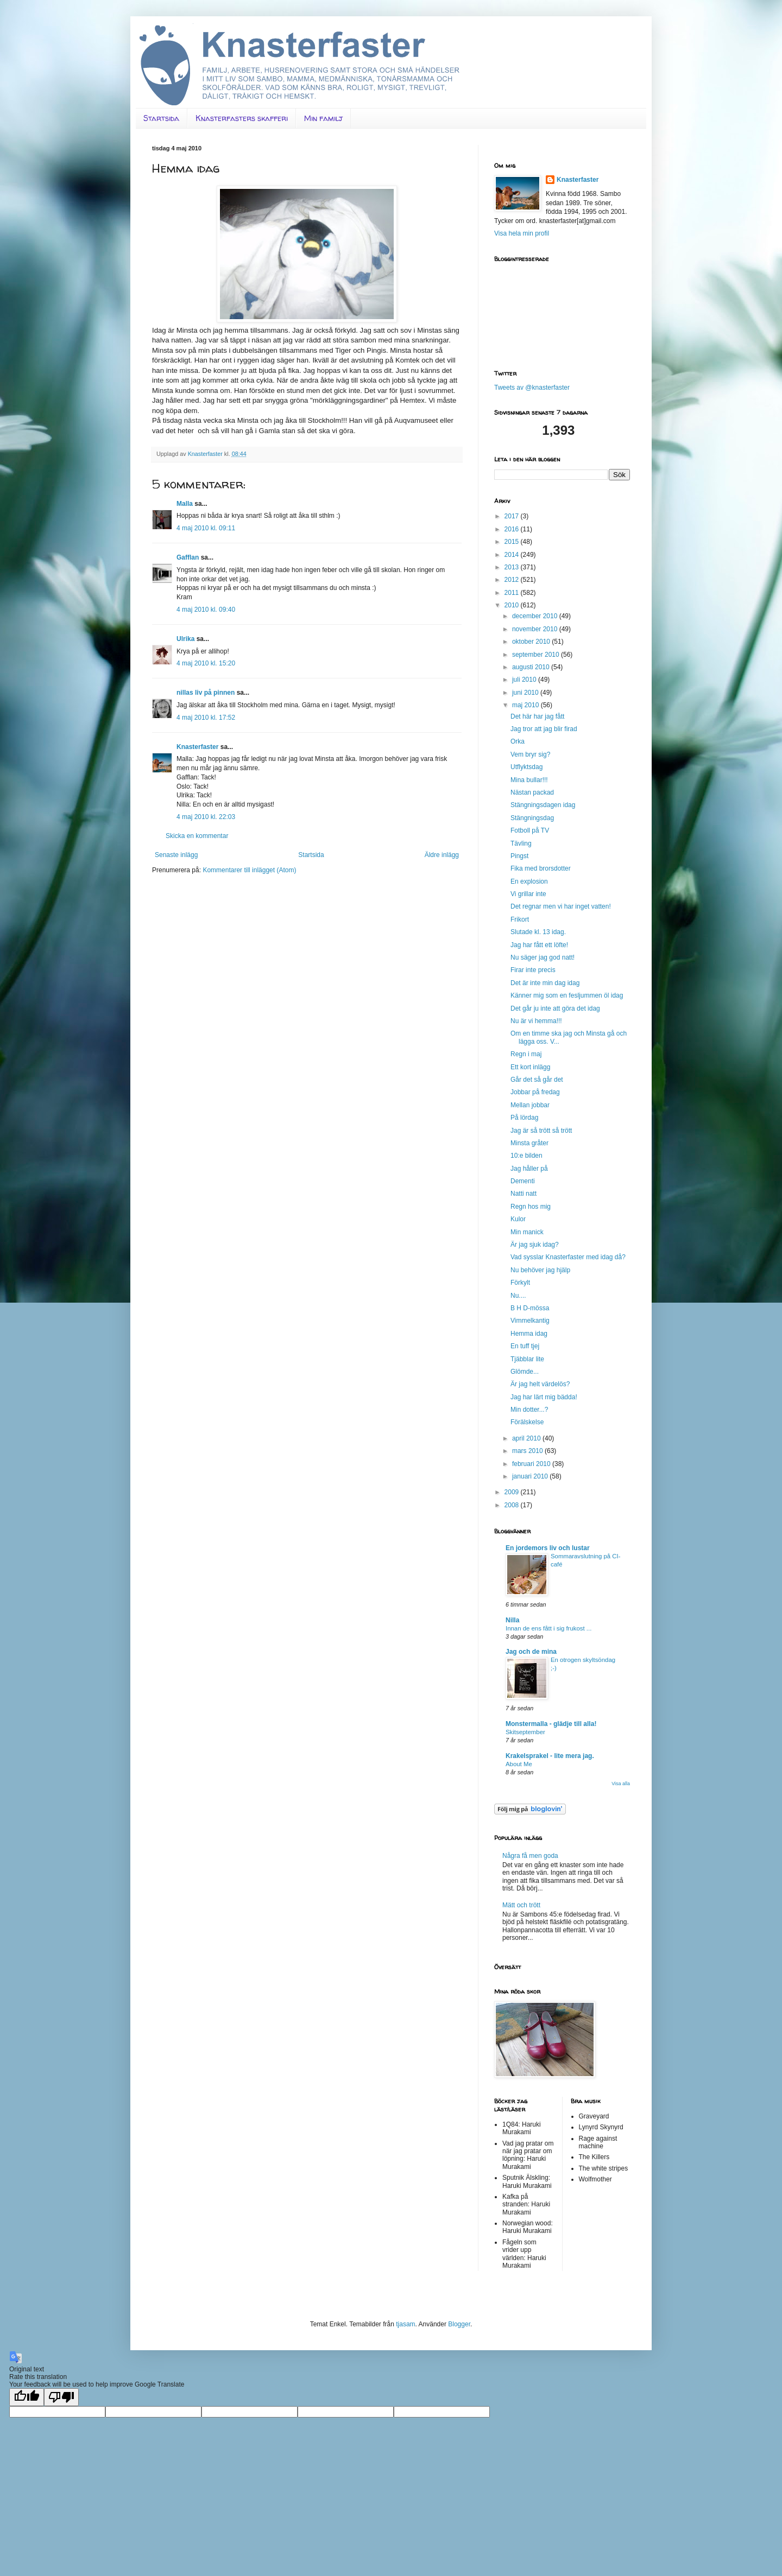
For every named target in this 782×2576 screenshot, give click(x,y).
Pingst (519, 856)
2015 (512, 541)
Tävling (521, 843)
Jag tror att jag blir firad (543, 729)
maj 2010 (526, 705)
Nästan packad (532, 792)
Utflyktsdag (526, 767)
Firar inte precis (533, 970)
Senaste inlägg (176, 855)
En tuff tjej (524, 1346)
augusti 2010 (531, 667)
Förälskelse (527, 1422)
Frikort (519, 919)
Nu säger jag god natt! (542, 957)
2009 (512, 1492)
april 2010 (527, 1438)
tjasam (405, 2324)
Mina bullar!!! (529, 780)
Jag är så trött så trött (541, 1130)
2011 (512, 593)
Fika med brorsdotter (540, 868)
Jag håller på (529, 1168)
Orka (517, 741)
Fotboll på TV (529, 830)
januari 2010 (531, 1476)
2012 (512, 579)
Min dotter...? (529, 1409)
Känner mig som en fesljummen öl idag (566, 995)
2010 (512, 605)
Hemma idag (528, 1333)
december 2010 (535, 616)
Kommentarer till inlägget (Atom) (249, 870)
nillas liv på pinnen (205, 692)
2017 (512, 516)
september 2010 (536, 654)
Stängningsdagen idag (542, 805)
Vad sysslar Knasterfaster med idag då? (568, 1257)
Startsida (161, 118)
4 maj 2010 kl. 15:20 (205, 663)
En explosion (529, 881)
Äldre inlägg (442, 855)
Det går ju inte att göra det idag (555, 1008)
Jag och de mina (531, 1651)
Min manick (527, 1232)
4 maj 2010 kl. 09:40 (205, 609)
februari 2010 (532, 1464)
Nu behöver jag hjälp (540, 1270)
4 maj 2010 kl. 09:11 (205, 528)
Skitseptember (525, 1732)
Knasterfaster (197, 747)
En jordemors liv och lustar (548, 1548)
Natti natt (523, 1193)
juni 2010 (526, 692)
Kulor (518, 1219)
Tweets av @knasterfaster (532, 387)
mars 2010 (528, 1451)
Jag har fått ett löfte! (539, 945)
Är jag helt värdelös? (540, 1384)
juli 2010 (525, 679)
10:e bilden (526, 1155)
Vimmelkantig (530, 1320)
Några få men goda (530, 1856)
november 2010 (535, 629)
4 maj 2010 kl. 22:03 (205, 817)
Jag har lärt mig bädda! (543, 1397)
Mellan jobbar (530, 1105)
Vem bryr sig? (530, 754)
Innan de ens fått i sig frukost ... (548, 1628)
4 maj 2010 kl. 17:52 (205, 717)
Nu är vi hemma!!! (536, 1021)
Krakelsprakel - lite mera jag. (550, 1756)
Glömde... (524, 1371)
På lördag (524, 1117)
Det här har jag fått (537, 716)
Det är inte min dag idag (544, 983)
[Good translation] (26, 2397)
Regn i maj (525, 1054)
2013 (512, 567)
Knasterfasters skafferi (241, 118)
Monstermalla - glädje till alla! (551, 1724)
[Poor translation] (61, 2397)
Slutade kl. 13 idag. (538, 932)
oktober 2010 (532, 641)
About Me (519, 1764)
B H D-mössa (529, 1308)
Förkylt (520, 1282)
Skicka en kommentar (197, 836)
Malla (184, 503)
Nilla (512, 1620)
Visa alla (620, 1783)
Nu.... (518, 1295)
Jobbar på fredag (535, 1092)
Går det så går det (536, 1079)
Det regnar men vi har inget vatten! (560, 906)
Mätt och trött (521, 1905)
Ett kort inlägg (530, 1067)
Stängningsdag (532, 818)
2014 (512, 555)
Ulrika (185, 639)
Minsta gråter (529, 1143)
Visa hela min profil (521, 233)
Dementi (522, 1181)
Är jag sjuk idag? (534, 1244)
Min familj (323, 118)
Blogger (459, 2324)
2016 (512, 529)
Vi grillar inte (528, 894)
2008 (512, 1505)
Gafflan (187, 557)
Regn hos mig (530, 1206)
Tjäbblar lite (527, 1359)
